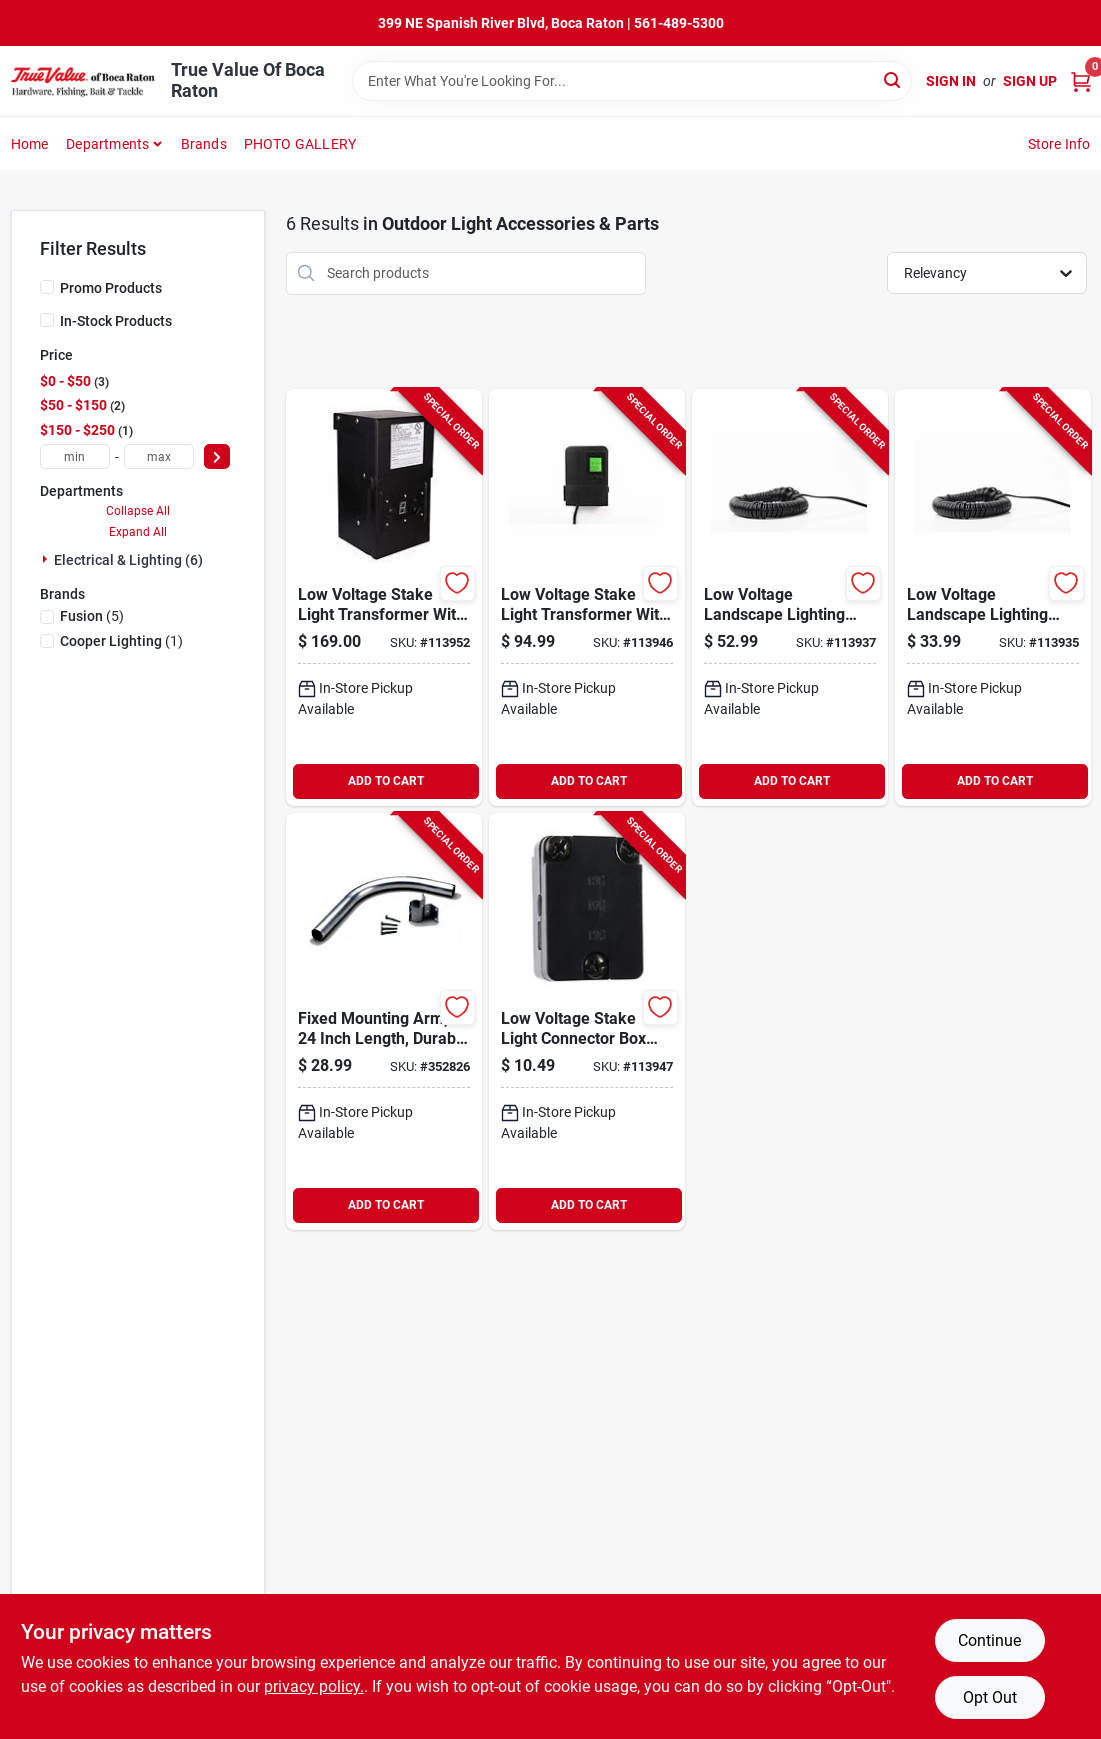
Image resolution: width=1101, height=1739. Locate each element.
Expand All (138, 532)
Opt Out (990, 1697)
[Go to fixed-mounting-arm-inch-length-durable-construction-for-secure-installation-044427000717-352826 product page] (384, 1021)
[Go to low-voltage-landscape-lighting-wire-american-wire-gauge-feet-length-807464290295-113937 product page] (790, 597)
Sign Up (1030, 81)
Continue (989, 1640)
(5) (92, 616)
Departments (107, 144)
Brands (204, 144)
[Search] (893, 79)
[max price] (159, 456)
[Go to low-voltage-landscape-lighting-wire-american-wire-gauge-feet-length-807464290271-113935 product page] (993, 597)
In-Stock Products (116, 321)
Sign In (951, 81)
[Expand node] (47, 559)
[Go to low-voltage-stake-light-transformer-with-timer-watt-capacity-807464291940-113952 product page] (384, 597)
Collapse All (138, 511)
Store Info (1059, 144)
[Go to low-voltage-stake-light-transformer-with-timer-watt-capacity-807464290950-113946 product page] (587, 597)
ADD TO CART (386, 781)
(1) (121, 641)
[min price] (75, 456)
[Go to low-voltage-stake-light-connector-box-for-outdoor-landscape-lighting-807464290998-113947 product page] (587, 1021)
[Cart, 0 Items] (1081, 81)
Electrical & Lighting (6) (128, 560)
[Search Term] (632, 81)
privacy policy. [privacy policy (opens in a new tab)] (314, 1686)
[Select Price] (217, 456)
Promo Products (111, 288)
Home (30, 144)
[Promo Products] (47, 287)
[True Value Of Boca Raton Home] (84, 80)
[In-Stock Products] (47, 320)
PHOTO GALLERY (300, 144)
